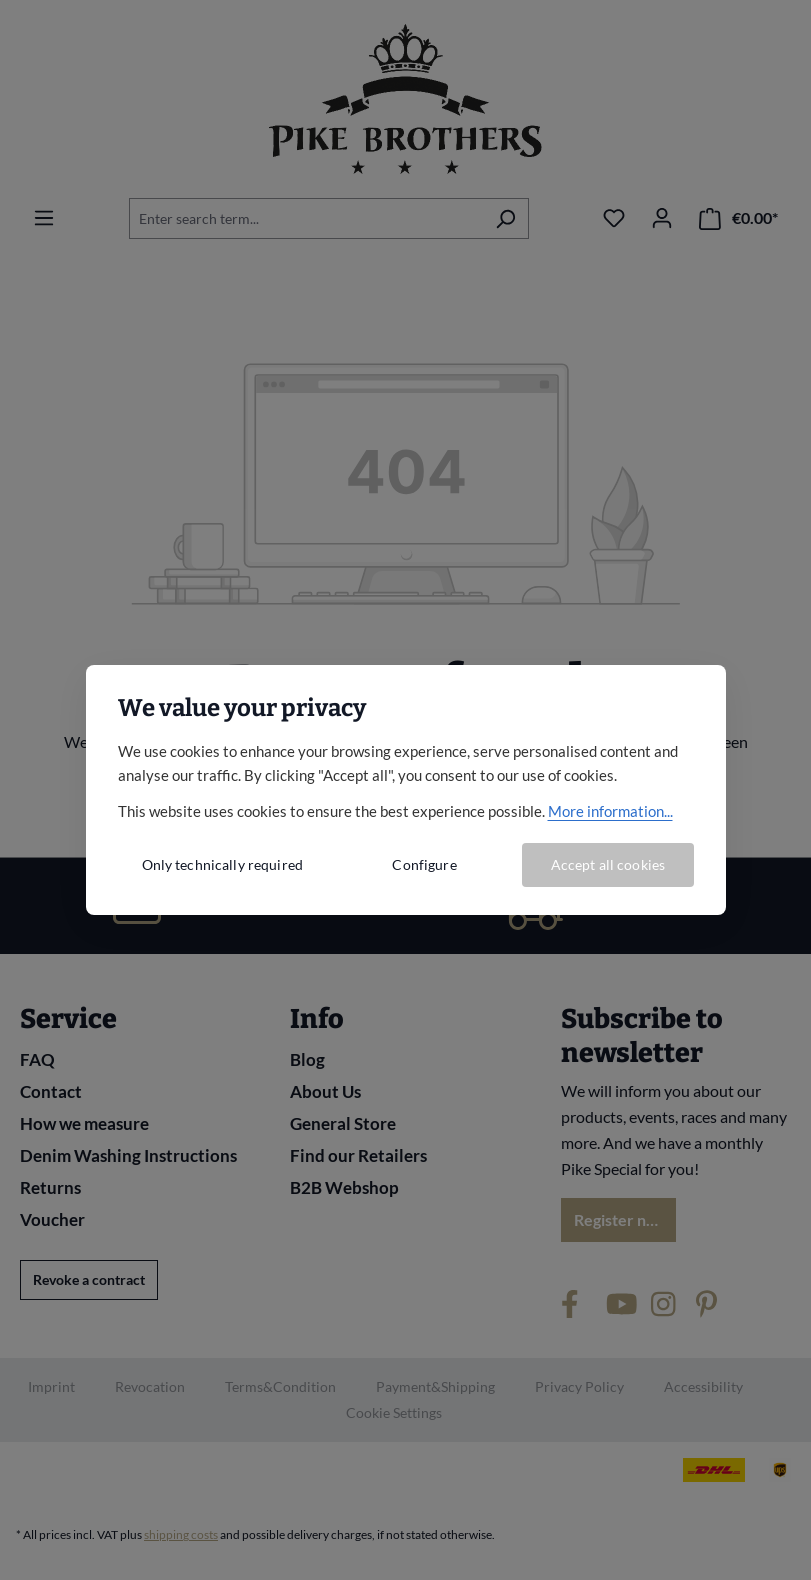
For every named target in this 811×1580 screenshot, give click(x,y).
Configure (424, 864)
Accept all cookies (608, 864)
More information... (610, 811)
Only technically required (223, 864)
